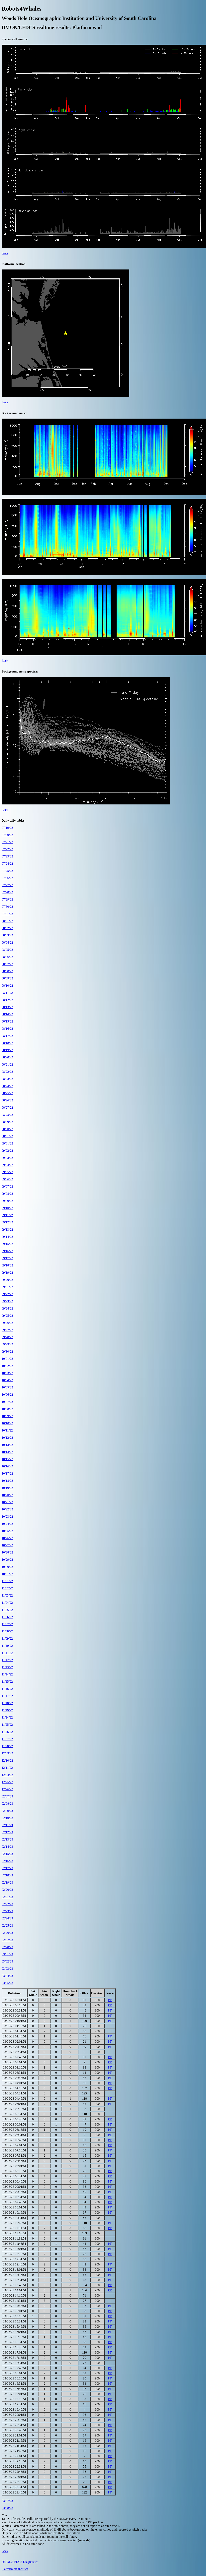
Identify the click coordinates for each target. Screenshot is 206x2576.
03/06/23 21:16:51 (14, 2440)
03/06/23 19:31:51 (14, 2404)
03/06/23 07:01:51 (14, 2145)
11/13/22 (7, 1667)
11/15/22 (7, 1681)
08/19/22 (7, 1050)
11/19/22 (7, 1710)
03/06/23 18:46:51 (14, 2388)
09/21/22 (7, 1287)
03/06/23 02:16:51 (14, 2046)
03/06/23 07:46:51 (14, 2160)
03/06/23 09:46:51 (14, 2202)
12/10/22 (7, 1760)
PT (110, 2000)
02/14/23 (7, 1846)
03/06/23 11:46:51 (14, 2243)
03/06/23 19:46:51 (14, 2409)
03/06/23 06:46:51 (14, 2140)
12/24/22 (7, 1775)
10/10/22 (7, 1423)
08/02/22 (7, 928)
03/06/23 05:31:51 (14, 2114)
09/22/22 (7, 1294)
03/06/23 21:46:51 (14, 2451)
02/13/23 (7, 1839)
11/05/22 (7, 1609)
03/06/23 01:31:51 (14, 2031)
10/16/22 (7, 1466)
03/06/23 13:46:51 (14, 2285)
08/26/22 (7, 1100)
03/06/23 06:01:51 (14, 2124)
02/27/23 (7, 1940)
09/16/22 (7, 1251)
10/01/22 (7, 1358)
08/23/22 (7, 1079)
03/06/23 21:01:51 (14, 2435)
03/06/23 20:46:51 (14, 2430)
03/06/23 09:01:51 (14, 2186)
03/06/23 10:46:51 (14, 2223)
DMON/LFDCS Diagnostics (20, 2561)
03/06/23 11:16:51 (14, 2233)
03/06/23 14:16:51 (14, 2295)
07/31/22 (7, 913)
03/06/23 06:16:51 (14, 2129)
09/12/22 (7, 1222)
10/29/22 (7, 1559)
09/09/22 (7, 1200)
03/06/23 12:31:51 (14, 2259)
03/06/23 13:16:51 (14, 2274)
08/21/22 (7, 1064)
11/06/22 (7, 1617)
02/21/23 (7, 1897)
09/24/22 (7, 1308)
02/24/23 (7, 1918)
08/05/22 (7, 949)
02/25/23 (7, 1925)
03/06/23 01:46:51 (14, 2036)
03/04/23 (7, 1975)
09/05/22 (7, 1172)
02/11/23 (7, 1825)
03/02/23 (7, 1961)
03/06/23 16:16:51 (14, 2337)
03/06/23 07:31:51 (14, 2155)
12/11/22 (7, 1767)
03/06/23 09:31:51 (14, 2197)
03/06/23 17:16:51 (14, 2357)
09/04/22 (7, 1165)
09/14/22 (7, 1236)
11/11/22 (7, 1653)
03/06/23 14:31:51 (14, 2300)
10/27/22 (7, 1545)
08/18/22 (7, 1043)
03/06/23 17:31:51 (14, 2363)
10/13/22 (7, 1444)
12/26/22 (7, 1789)
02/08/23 (7, 1803)
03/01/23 (7, 1954)
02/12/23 (7, 1832)
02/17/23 (7, 1868)
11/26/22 (7, 1731)
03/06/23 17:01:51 (14, 2352)
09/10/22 (7, 1208)
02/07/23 (7, 1796)
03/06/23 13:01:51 (14, 2269)
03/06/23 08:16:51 (14, 2171)
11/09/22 (7, 1638)
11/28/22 (7, 1746)
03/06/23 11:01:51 (14, 2228)
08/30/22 (7, 1129)
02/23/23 (7, 1911)
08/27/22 (7, 1107)
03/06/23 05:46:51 (14, 2119)
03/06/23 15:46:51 (14, 2326)
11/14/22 (7, 1674)
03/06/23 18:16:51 (14, 2378)
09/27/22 (7, 1330)
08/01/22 (7, 921)
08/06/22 (7, 957)
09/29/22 (7, 1344)
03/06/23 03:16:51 (14, 2067)
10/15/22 (7, 1459)
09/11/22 (7, 1215)
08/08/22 (7, 971)
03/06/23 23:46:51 (14, 2492)
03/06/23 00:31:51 (14, 2010)
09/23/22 (7, 1301)
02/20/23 (7, 1889)
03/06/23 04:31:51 (14, 2093)
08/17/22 (7, 1035)
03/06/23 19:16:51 (14, 2399)
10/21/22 (7, 1502)
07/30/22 (7, 906)
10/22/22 (7, 1509)
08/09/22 (7, 978)
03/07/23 (7, 2500)
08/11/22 (7, 992)
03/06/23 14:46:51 (14, 2306)
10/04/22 (7, 1380)
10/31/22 (7, 1574)
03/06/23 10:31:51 (14, 2217)
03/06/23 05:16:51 (14, 2109)
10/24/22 (7, 1523)
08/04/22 (7, 942)
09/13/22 (7, 1229)
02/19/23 (7, 1882)
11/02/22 (7, 1588)
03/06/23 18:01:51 (14, 2373)
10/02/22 (7, 1366)
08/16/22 (7, 1028)
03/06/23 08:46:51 (14, 2181)
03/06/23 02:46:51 (14, 2057)
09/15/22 (7, 1244)
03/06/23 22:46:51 (14, 2471)
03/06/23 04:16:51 (14, 2088)
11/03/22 (7, 1595)
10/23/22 (7, 1516)
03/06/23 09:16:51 (14, 2192)
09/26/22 (7, 1322)
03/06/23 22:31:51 (14, 2466)
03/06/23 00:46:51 (14, 2015)
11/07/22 (7, 1624)
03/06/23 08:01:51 (14, 2166)
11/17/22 (7, 1696)
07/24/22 (7, 863)
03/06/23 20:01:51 (14, 2414)
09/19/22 (7, 1272)
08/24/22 (7, 1086)
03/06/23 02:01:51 (14, 2041)
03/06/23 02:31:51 (14, 2052)
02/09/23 (7, 1810)
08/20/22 (7, 1057)
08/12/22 (7, 1000)
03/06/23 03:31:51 (14, 2072)
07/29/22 (7, 899)
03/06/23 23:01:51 (14, 2477)
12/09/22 (7, 1753)
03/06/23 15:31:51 (14, 2321)
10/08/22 (7, 1409)
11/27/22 (7, 1739)
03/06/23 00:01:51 (14, 2000)
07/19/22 (7, 827)
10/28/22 (7, 1552)
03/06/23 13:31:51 (14, 2280)
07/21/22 (7, 842)
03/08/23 (7, 2508)
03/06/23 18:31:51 (14, 2383)
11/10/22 (7, 1645)
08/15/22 (7, 1021)
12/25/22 (7, 1782)
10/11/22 (7, 1430)
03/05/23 (7, 1983)
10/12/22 (7, 1437)
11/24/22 (7, 1717)
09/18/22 (7, 1265)
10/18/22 (7, 1480)
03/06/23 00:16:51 (14, 2005)
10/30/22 (7, 1566)
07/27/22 (7, 885)
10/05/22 (7, 1387)
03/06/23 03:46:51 (14, 2077)
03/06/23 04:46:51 (14, 2098)
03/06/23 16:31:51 (14, 2342)
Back (5, 253)
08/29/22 (7, 1122)
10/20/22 (7, 1495)
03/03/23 (7, 1968)
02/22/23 (7, 1904)
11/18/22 (7, 1703)
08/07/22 (7, 964)
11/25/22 (7, 1724)
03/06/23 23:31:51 (14, 2487)
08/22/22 (7, 1071)
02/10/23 (7, 1818)
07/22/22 (7, 849)
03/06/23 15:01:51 (14, 2311)
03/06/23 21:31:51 (14, 2445)
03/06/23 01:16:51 (14, 2026)
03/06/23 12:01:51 (14, 2249)
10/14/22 (7, 1452)
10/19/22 (7, 1488)
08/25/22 (7, 1093)
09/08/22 (7, 1193)
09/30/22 (7, 1351)
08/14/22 (7, 1014)
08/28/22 (7, 1114)
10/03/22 (7, 1373)
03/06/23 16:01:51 (14, 2331)
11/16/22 (7, 1688)
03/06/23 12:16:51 (14, 2254)
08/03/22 (7, 935)
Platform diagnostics (15, 2569)
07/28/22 (7, 892)
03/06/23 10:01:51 (14, 2207)
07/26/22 (7, 878)
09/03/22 (7, 1157)
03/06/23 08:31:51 (14, 2176)
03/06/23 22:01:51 (14, 2456)
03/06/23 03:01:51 (14, 2062)
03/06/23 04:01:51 (14, 2083)
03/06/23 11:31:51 (14, 2238)
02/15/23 (7, 1853)
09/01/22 (7, 1143)
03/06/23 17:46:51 (14, 2368)
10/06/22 (7, 1394)
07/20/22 (7, 835)
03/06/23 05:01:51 (14, 2103)
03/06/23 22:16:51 (14, 2461)
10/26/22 (7, 1538)
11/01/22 (7, 1581)
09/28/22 (7, 1337)
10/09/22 (7, 1416)
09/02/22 (7, 1150)
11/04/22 (7, 1602)
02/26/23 (7, 1932)
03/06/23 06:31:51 (14, 2135)
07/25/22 (7, 870)
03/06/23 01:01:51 (14, 2020)
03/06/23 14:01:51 (14, 2290)
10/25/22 (7, 1531)
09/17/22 (7, 1258)
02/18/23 (7, 1875)
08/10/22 (7, 985)
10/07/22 (7, 1401)
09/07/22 (7, 1186)
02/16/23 (7, 1861)
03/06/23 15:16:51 (14, 2316)
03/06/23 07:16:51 (14, 2150)
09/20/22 (7, 1279)
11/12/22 (7, 1660)
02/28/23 (7, 1947)
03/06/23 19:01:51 (14, 2394)
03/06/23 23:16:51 (14, 2482)
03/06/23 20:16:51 (14, 2420)
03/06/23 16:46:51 (14, 2347)
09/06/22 (7, 1179)
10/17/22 (7, 1473)
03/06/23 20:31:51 (14, 2425)
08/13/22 (7, 1007)
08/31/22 (7, 1136)
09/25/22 (7, 1315)
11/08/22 (7, 1631)
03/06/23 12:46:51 (14, 2264)
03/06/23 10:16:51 (14, 2212)
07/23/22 (7, 856)
